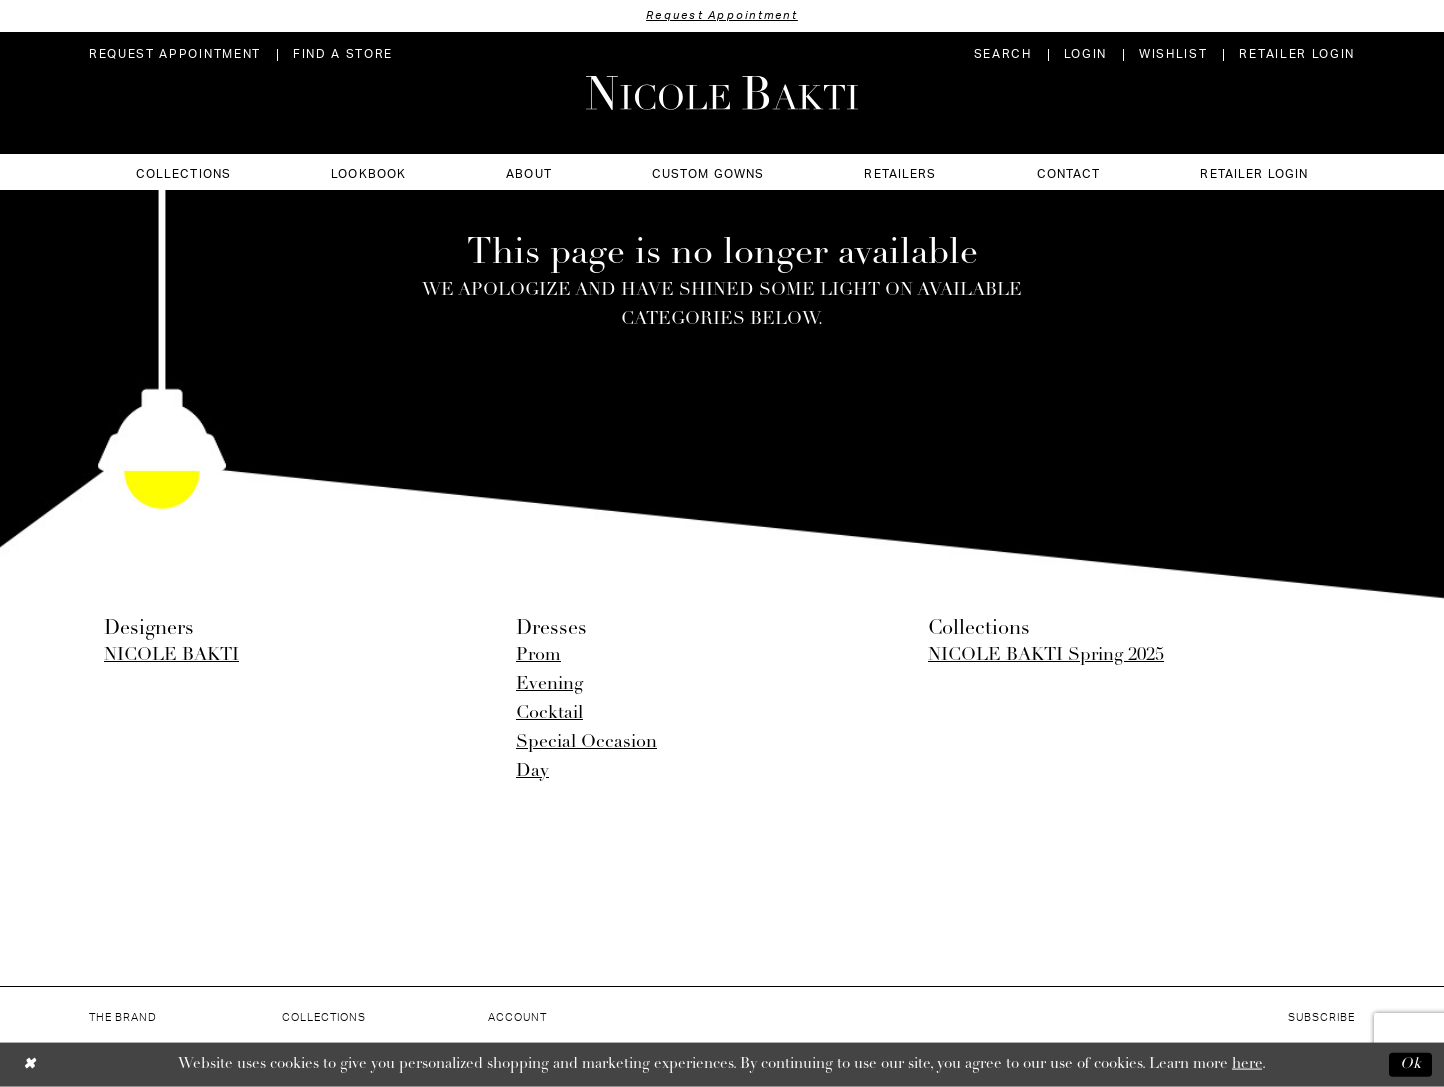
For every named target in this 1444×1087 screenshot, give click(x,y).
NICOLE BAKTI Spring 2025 (1046, 655)
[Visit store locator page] (343, 54)
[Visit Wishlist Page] (1173, 54)
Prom (538, 655)
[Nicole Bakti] (722, 93)
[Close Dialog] (29, 1064)
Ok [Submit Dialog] (1411, 1064)
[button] (1085, 54)
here (1247, 1064)
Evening (549, 684)
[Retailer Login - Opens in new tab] (1297, 54)
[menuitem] (175, 54)
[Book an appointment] (175, 54)
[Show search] (1003, 54)
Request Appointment (722, 15)
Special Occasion (586, 742)
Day (532, 771)
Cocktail (549, 713)
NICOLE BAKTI (171, 655)
